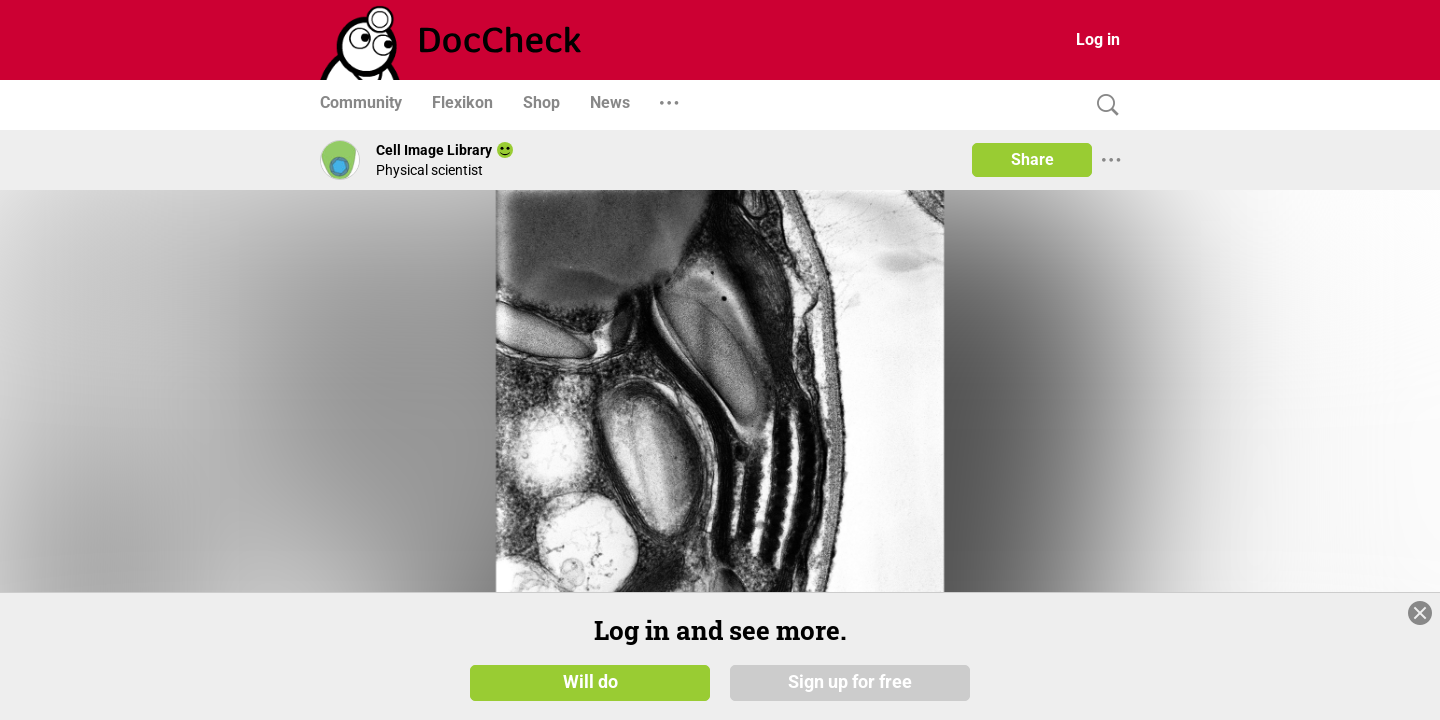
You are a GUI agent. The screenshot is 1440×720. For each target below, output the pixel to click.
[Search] (1103, 105)
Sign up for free (850, 682)
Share (1032, 159)
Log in (1098, 39)
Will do (590, 682)
